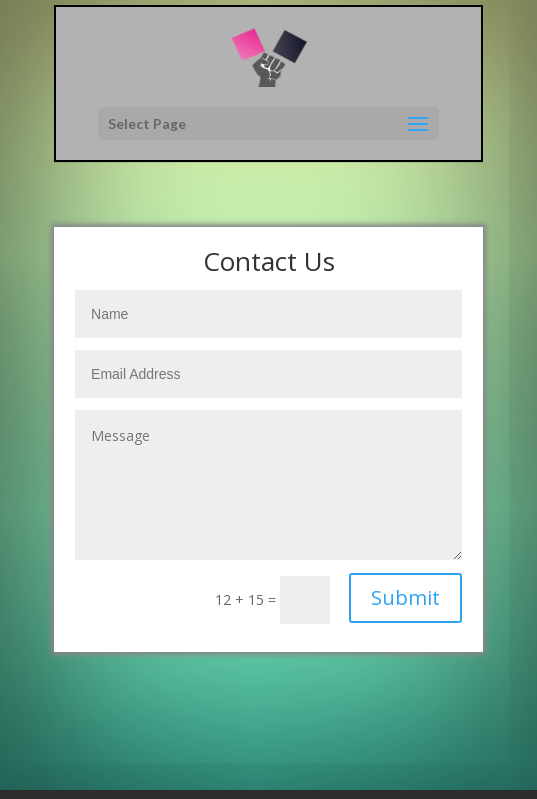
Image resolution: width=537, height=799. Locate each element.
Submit (405, 597)
